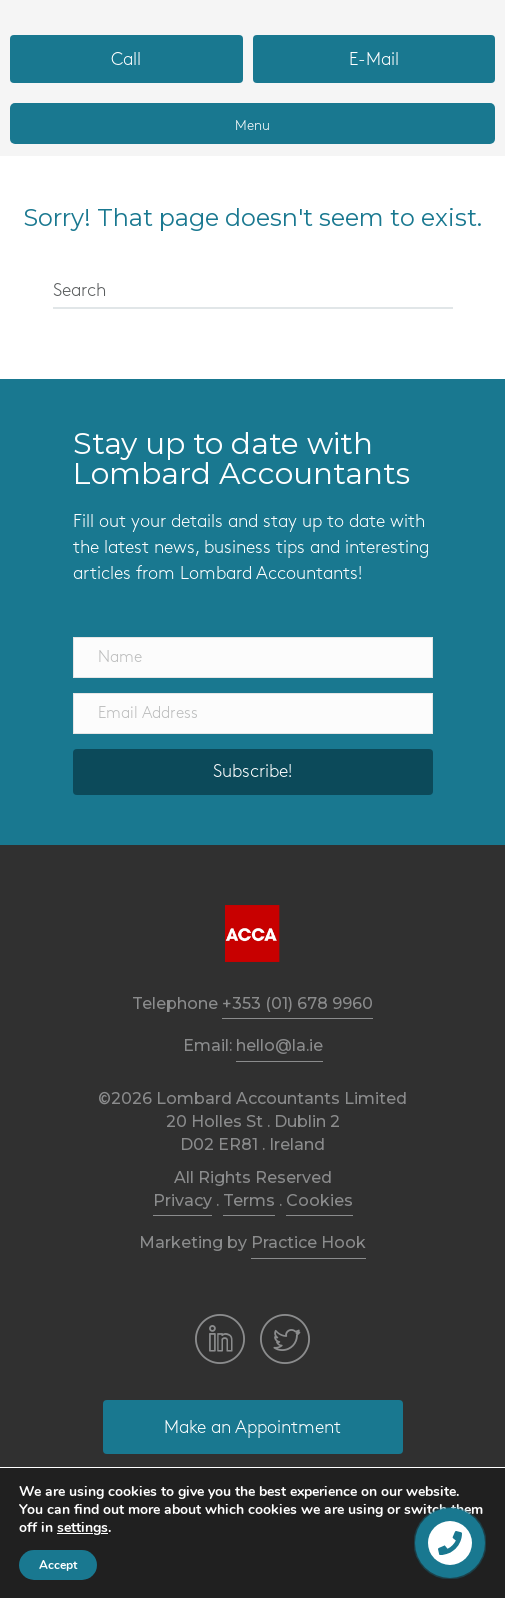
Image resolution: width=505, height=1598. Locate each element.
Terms (249, 1200)
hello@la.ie (279, 1045)
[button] (126, 59)
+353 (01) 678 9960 (297, 1003)
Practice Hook (308, 1242)
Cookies (319, 1200)
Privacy (182, 1200)
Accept (58, 1565)
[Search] (253, 292)
